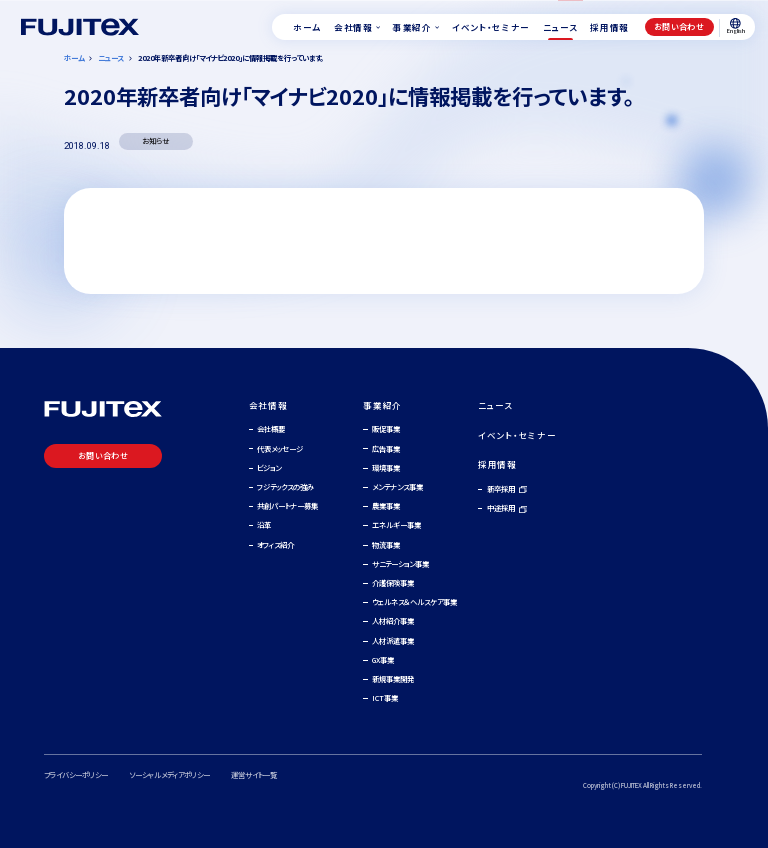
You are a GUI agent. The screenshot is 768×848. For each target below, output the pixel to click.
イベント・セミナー (517, 435)
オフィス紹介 (275, 544)
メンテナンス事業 (397, 486)
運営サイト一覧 (254, 774)
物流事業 (386, 544)
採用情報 (497, 464)
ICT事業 (385, 697)
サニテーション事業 (400, 563)
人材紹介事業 (393, 620)
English (736, 26)
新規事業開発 (393, 678)
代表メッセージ (280, 448)
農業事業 (386, 505)
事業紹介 (382, 405)
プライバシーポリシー (76, 774)
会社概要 (271, 428)
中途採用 (501, 507)
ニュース (495, 405)
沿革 (264, 524)
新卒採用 (501, 488)
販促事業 (386, 428)
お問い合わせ (679, 26)
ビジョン (269, 467)
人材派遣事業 (393, 640)
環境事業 (386, 467)
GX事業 (383, 659)
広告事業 (386, 448)
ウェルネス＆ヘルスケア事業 (414, 601)
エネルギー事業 (396, 524)
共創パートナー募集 (287, 505)
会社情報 (268, 405)
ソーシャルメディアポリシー (169, 774)
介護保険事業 (393, 582)
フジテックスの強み (285, 486)
